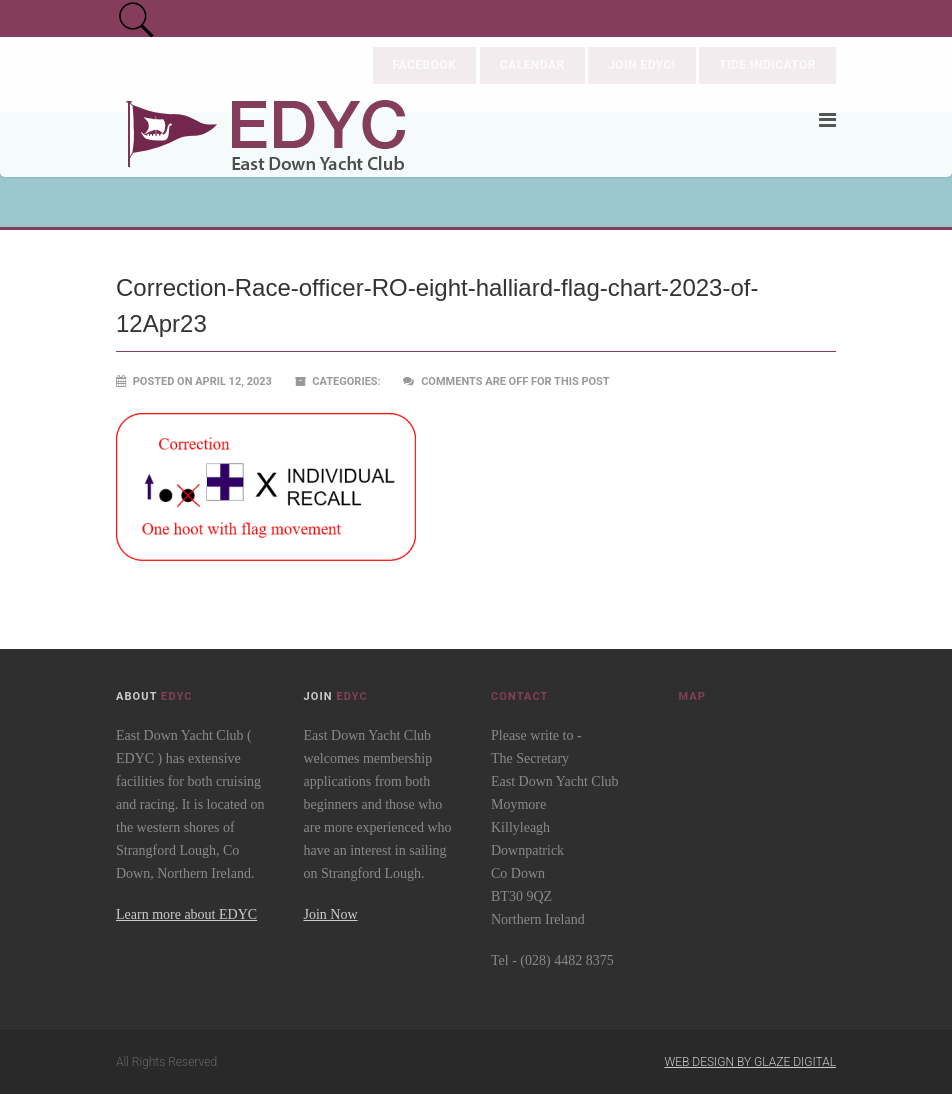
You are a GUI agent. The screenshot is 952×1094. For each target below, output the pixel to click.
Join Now (331, 914)
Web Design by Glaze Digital (750, 1062)
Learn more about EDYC (186, 914)
